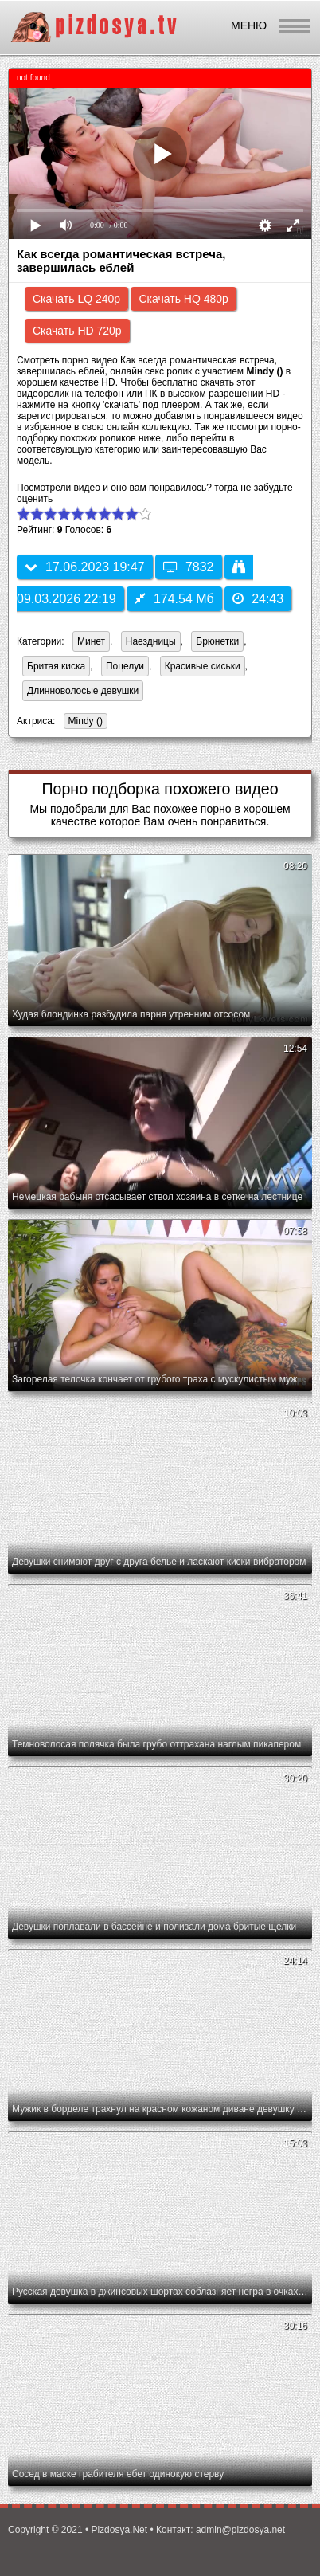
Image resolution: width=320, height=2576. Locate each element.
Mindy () (83, 722)
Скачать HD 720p (77, 330)
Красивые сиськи (202, 666)
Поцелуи (125, 666)
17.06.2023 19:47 (85, 567)
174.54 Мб (174, 599)
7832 (188, 567)
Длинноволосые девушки (83, 690)
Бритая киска (56, 666)
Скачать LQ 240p (76, 298)
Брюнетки (217, 641)
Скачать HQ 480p (183, 298)
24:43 (257, 599)
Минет (91, 641)
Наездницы (151, 641)
